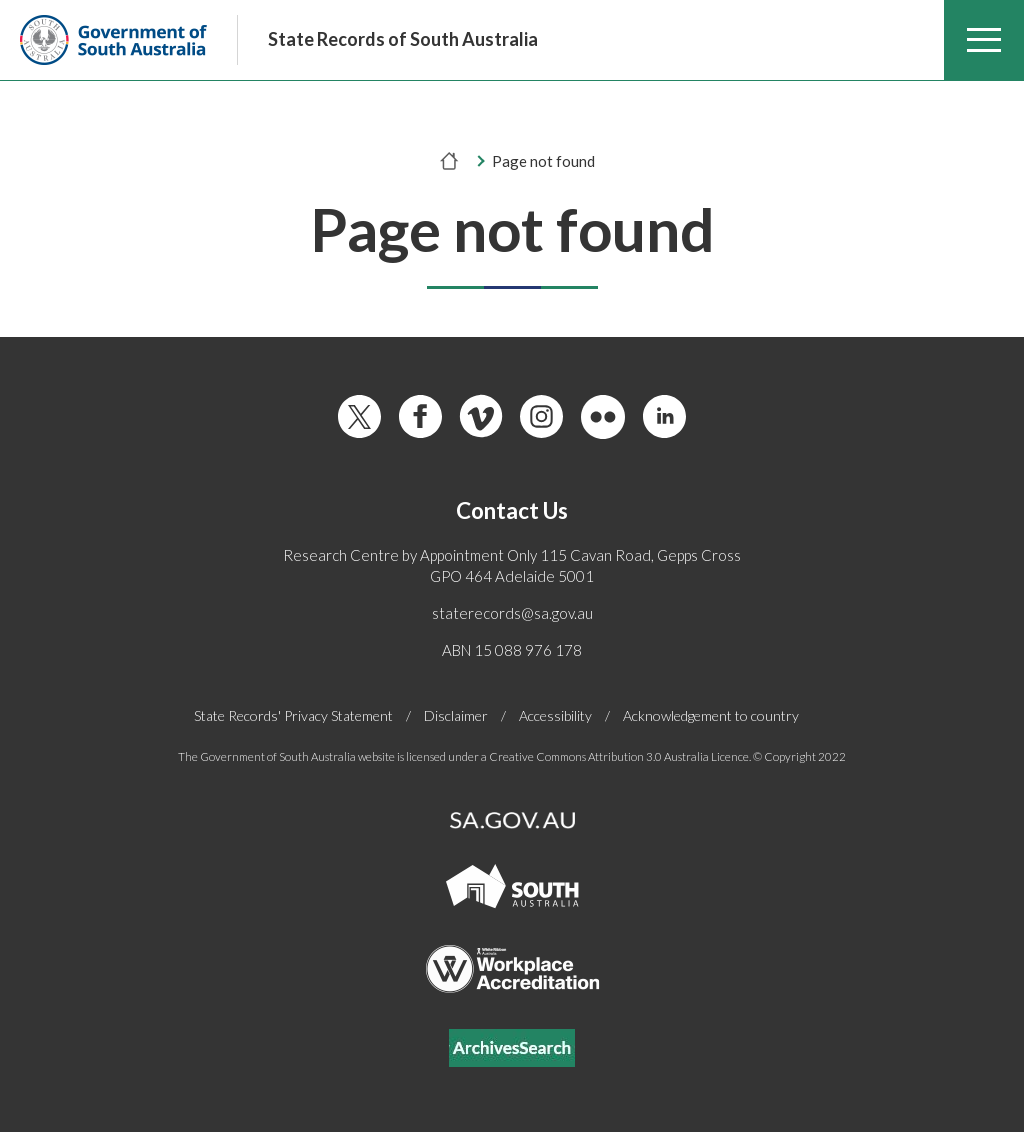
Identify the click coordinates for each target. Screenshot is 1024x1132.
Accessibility (555, 716)
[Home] (449, 161)
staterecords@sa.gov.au (512, 613)
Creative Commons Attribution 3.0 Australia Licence (619, 756)
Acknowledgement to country (711, 715)
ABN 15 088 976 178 (512, 650)
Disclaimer (456, 716)
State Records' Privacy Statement (293, 716)
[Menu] (984, 40)
